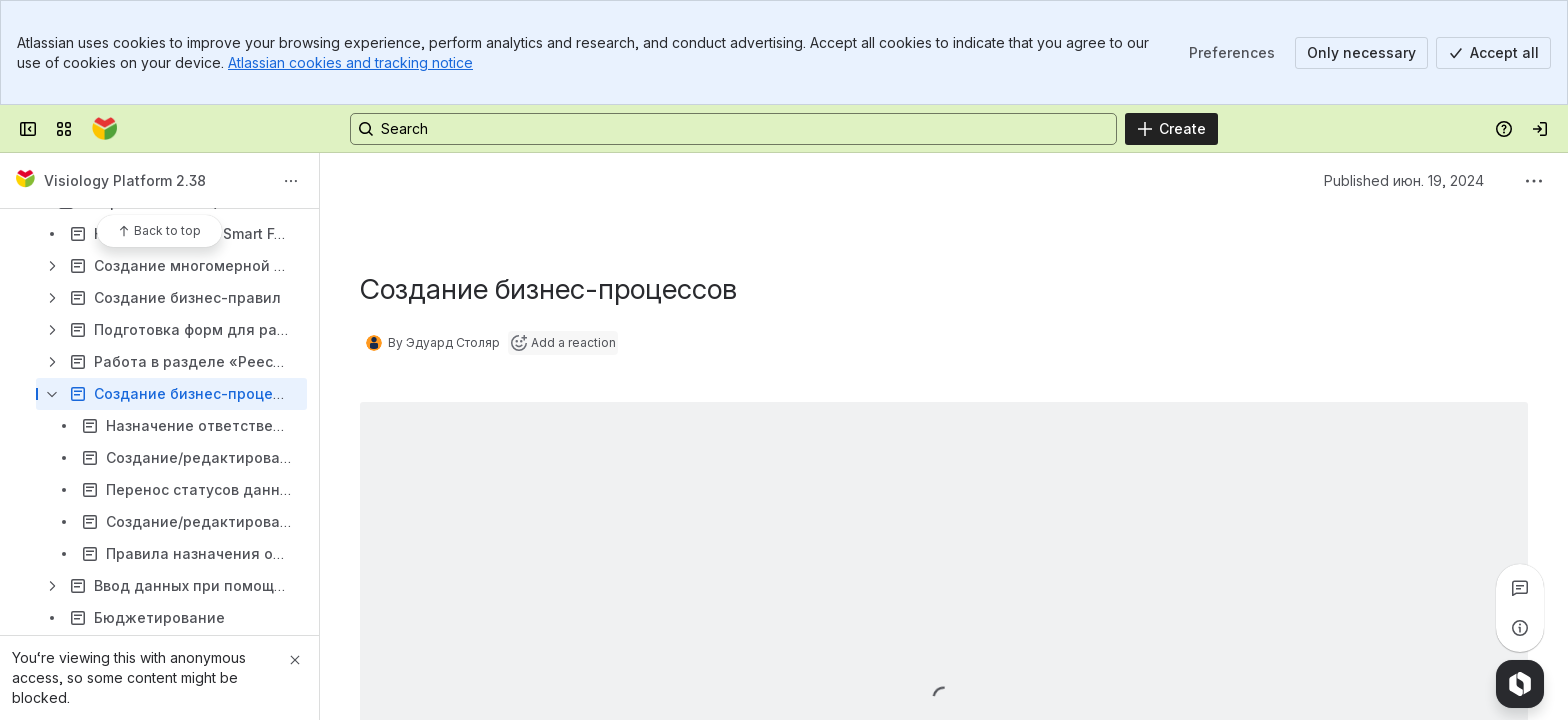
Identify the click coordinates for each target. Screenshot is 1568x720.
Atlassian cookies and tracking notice (350, 62)
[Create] (1171, 129)
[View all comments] (1520, 588)
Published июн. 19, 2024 (1404, 180)
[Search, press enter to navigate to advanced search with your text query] (733, 129)
